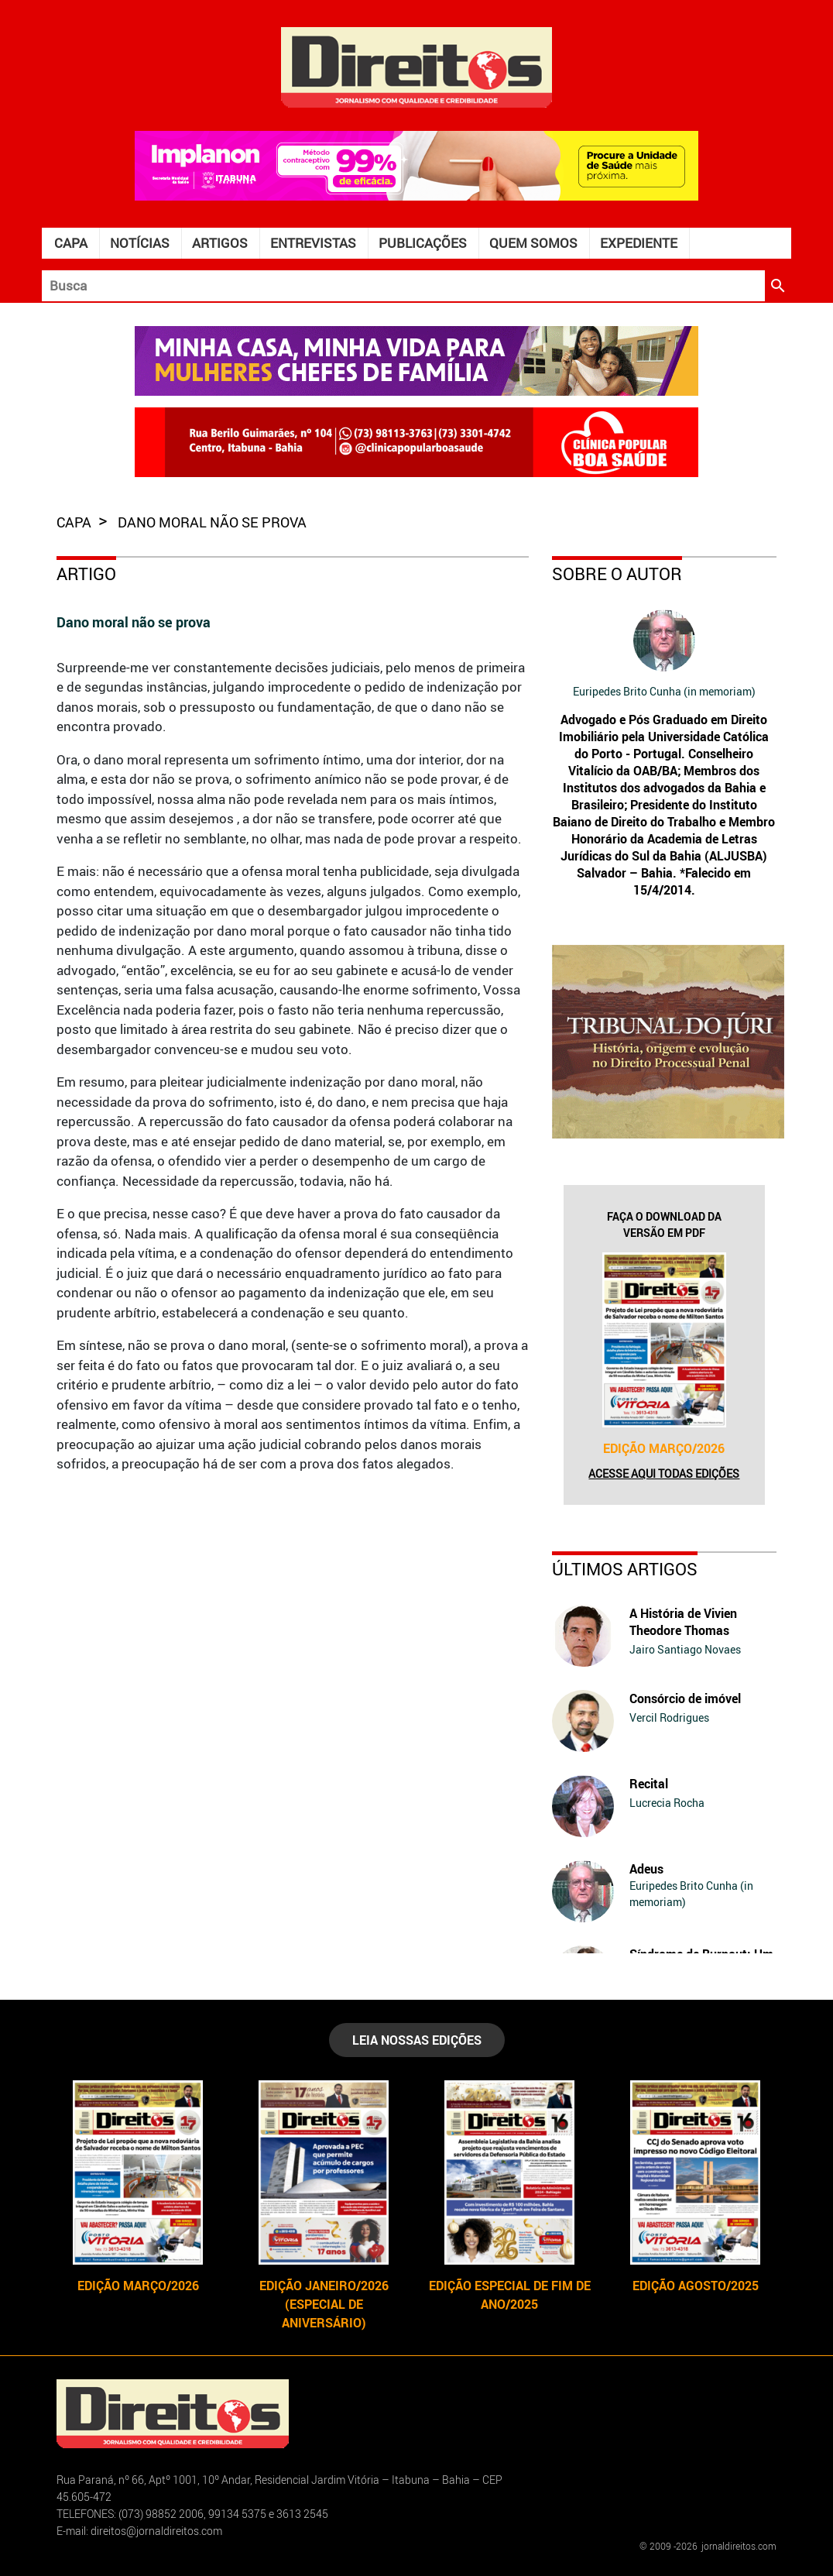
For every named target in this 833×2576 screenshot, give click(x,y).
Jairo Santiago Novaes (685, 1649)
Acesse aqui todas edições (663, 1473)
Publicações (423, 243)
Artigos (220, 243)
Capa (70, 243)
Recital (648, 1783)
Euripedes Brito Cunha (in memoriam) (664, 691)
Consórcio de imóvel (685, 1698)
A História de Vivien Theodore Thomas (683, 1622)
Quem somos (533, 243)
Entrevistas (313, 243)
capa (75, 522)
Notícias (140, 243)
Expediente (638, 243)
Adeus (646, 1868)
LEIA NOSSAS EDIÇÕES (417, 2040)
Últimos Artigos (625, 1569)
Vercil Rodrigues (669, 1717)
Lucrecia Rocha (666, 1802)
